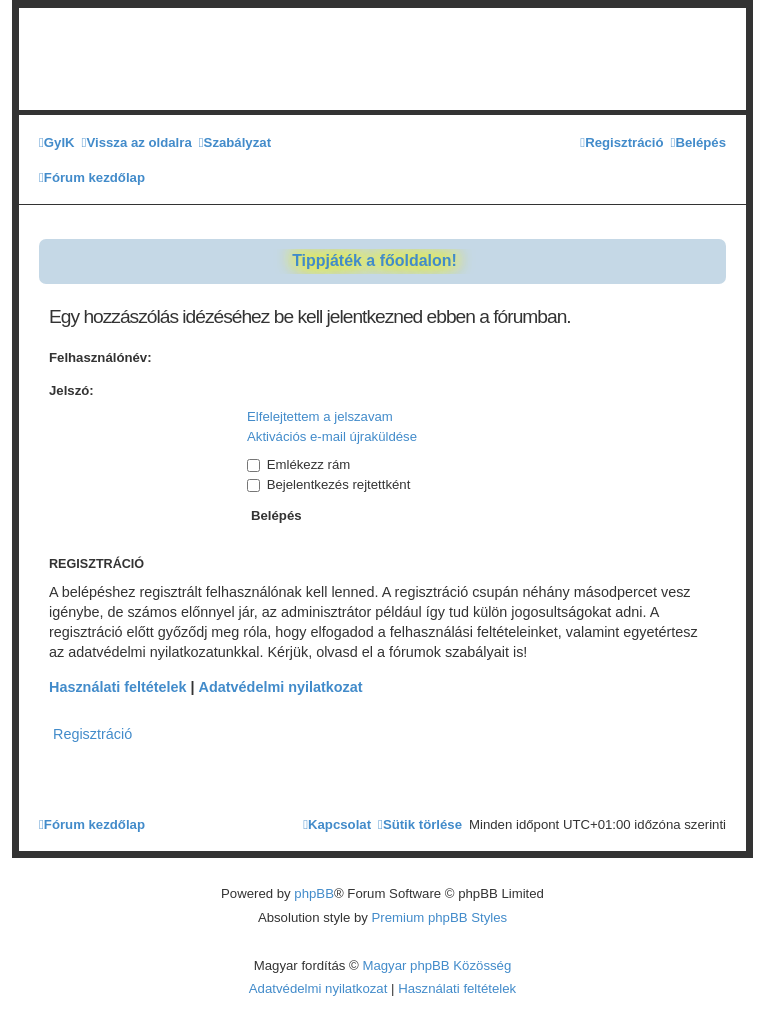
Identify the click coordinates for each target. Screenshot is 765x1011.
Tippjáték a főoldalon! (374, 260)
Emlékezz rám (298, 464)
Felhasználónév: (100, 357)
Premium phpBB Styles (440, 917)
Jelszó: (71, 390)
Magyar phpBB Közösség (436, 965)
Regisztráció (92, 734)
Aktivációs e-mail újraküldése (332, 436)
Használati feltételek (118, 687)
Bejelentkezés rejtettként (328, 484)
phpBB (314, 893)
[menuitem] (57, 142)
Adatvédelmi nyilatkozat (281, 687)
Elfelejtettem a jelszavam (320, 416)
